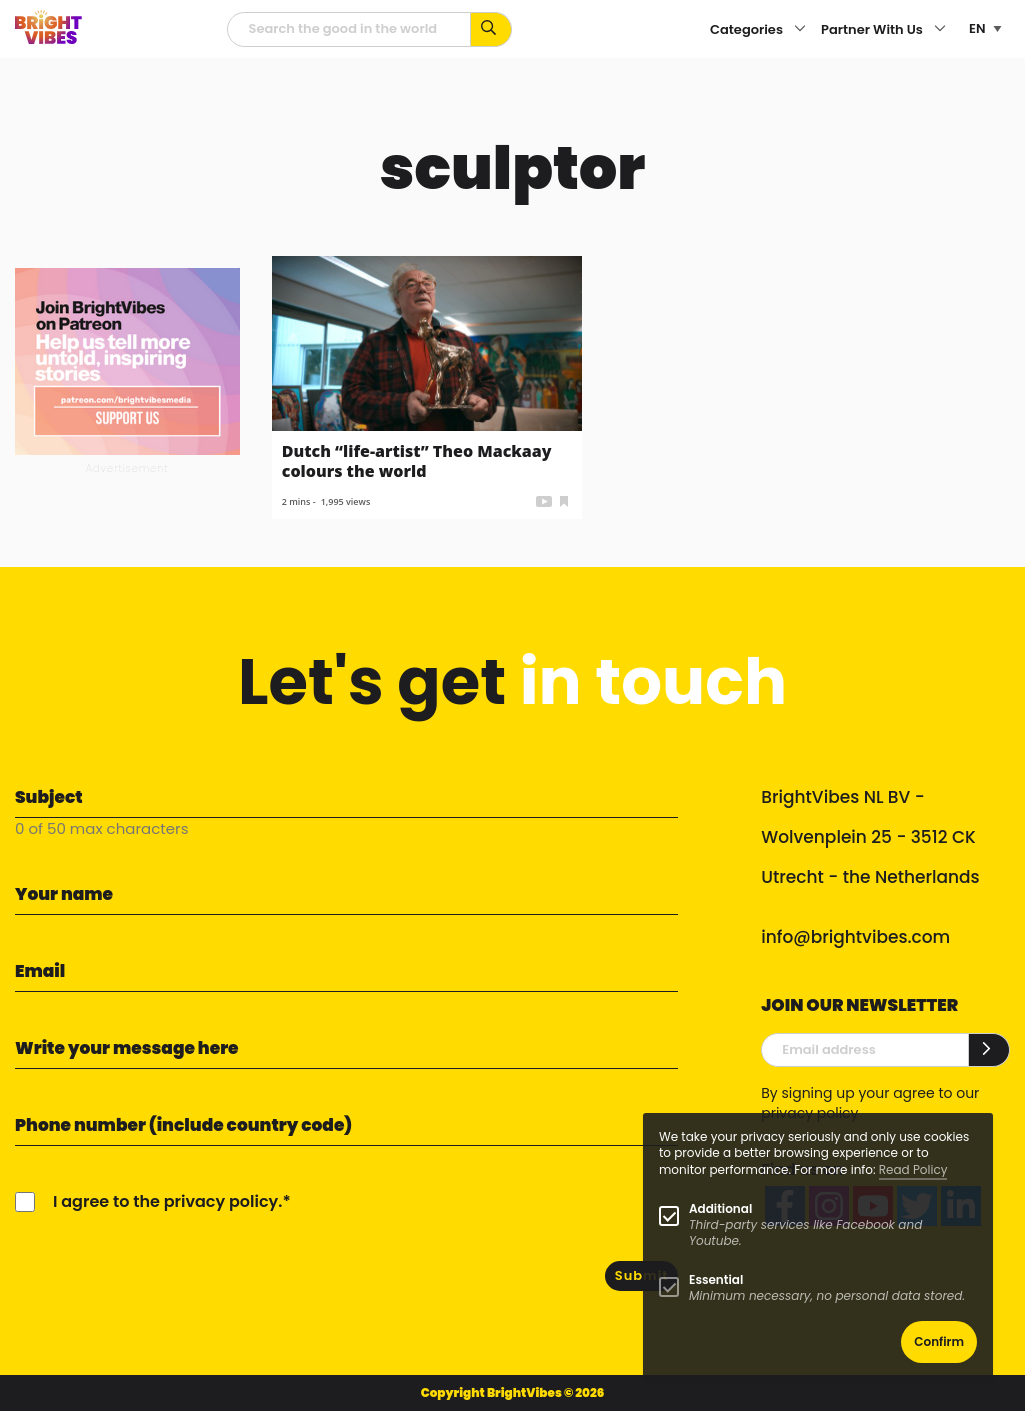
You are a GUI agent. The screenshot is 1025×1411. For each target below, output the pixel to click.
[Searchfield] (349, 29)
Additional (720, 1208)
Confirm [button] (939, 1341)
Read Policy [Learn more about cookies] (913, 1169)
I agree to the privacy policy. (167, 1201)
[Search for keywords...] (491, 29)
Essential (716, 1279)
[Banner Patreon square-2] (127, 360)
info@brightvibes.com (855, 937)
